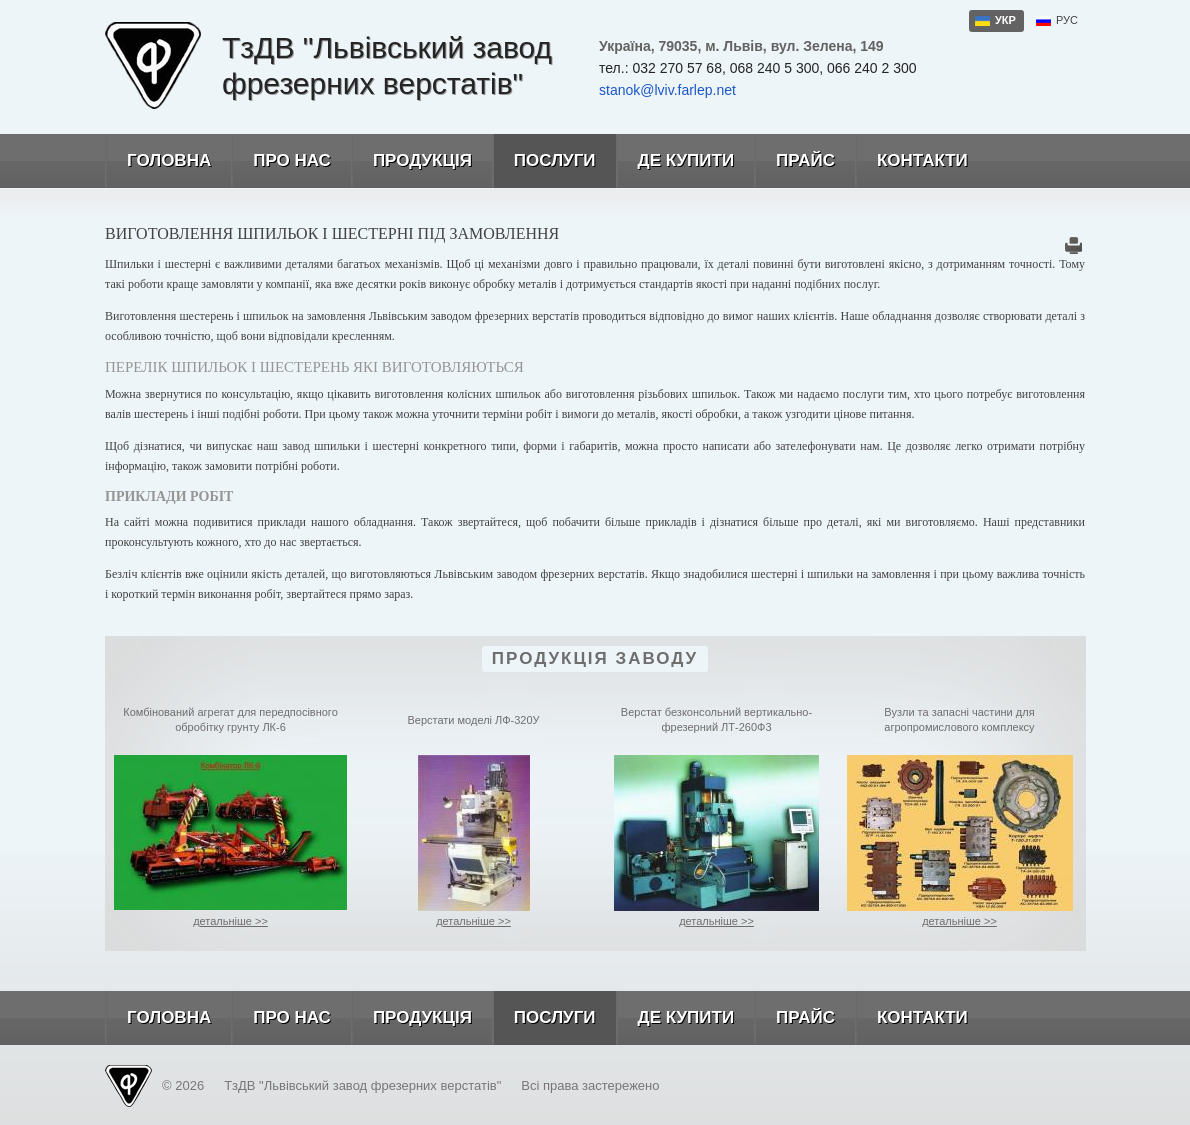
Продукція (411, 161)
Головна (158, 161)
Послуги (544, 161)
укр (1005, 20)
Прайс (794, 161)
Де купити (675, 161)
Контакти (911, 161)
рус (1067, 20)
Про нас (281, 161)
